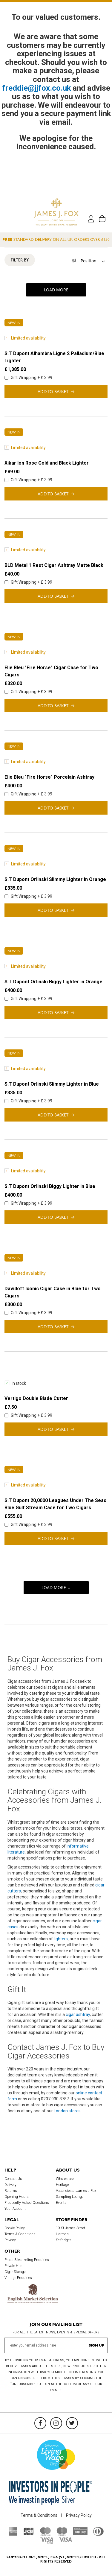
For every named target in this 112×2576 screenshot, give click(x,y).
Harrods (62, 2234)
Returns (10, 2191)
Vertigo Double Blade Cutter (36, 1398)
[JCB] (28, 2534)
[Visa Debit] (46, 2542)
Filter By (20, 260)
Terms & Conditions (20, 2234)
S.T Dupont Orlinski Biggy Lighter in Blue (49, 1186)
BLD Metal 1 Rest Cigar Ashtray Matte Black (53, 565)
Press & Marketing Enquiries (26, 2260)
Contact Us (13, 2179)
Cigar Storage (14, 2272)
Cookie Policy (14, 2228)
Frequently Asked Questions (26, 2203)
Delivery (10, 2185)
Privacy (10, 2240)
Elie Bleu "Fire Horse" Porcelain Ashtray (49, 777)
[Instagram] (56, 2423)
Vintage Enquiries (18, 2278)
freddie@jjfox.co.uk (37, 87)
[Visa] (65, 2540)
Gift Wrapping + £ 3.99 (28, 377)
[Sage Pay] (80, 2533)
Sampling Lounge (69, 2197)
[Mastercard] (45, 2534)
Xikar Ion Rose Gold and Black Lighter (46, 463)
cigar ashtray (78, 2014)
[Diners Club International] (98, 2534)
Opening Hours (16, 2197)
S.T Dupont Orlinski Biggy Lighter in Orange (53, 982)
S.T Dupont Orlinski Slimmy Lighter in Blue (51, 1084)
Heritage (62, 2185)
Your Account (15, 2209)
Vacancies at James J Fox (76, 2191)
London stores (67, 2110)
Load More (56, 290)
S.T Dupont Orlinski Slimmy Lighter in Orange (55, 879)
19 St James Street (70, 2228)
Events (61, 2203)
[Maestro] (61, 2534)
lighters (61, 1938)
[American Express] (13, 2534)
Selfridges (63, 2240)
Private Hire (13, 2266)
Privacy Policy (79, 2515)
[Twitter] (72, 2423)
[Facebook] (40, 2423)
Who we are (64, 2179)
